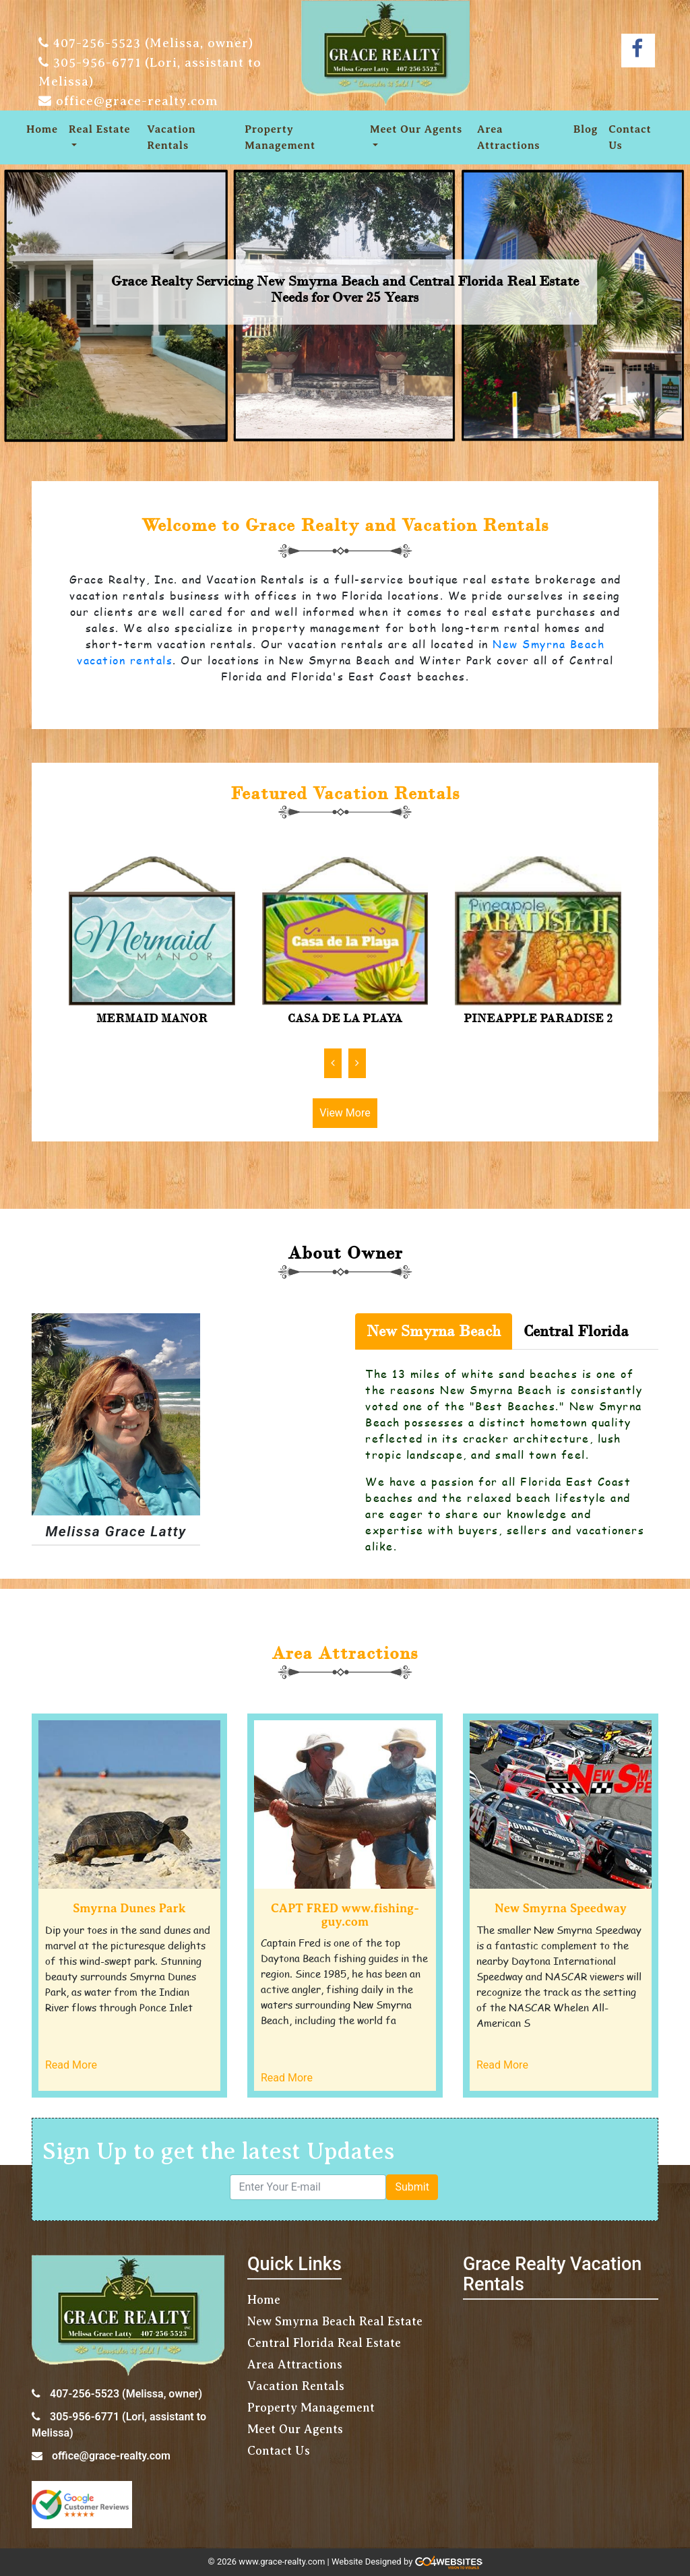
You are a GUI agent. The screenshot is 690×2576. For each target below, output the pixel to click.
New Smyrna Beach (434, 1331)
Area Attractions (508, 137)
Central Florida (576, 1331)
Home (42, 129)
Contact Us (629, 137)
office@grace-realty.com (137, 101)
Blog (585, 129)
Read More (71, 2065)
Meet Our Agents (416, 129)
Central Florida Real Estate (324, 2343)
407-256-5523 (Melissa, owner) (153, 43)
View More (344, 1112)
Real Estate (99, 129)
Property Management (280, 137)
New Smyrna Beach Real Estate (334, 2321)
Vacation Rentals (171, 137)
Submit (412, 2186)
